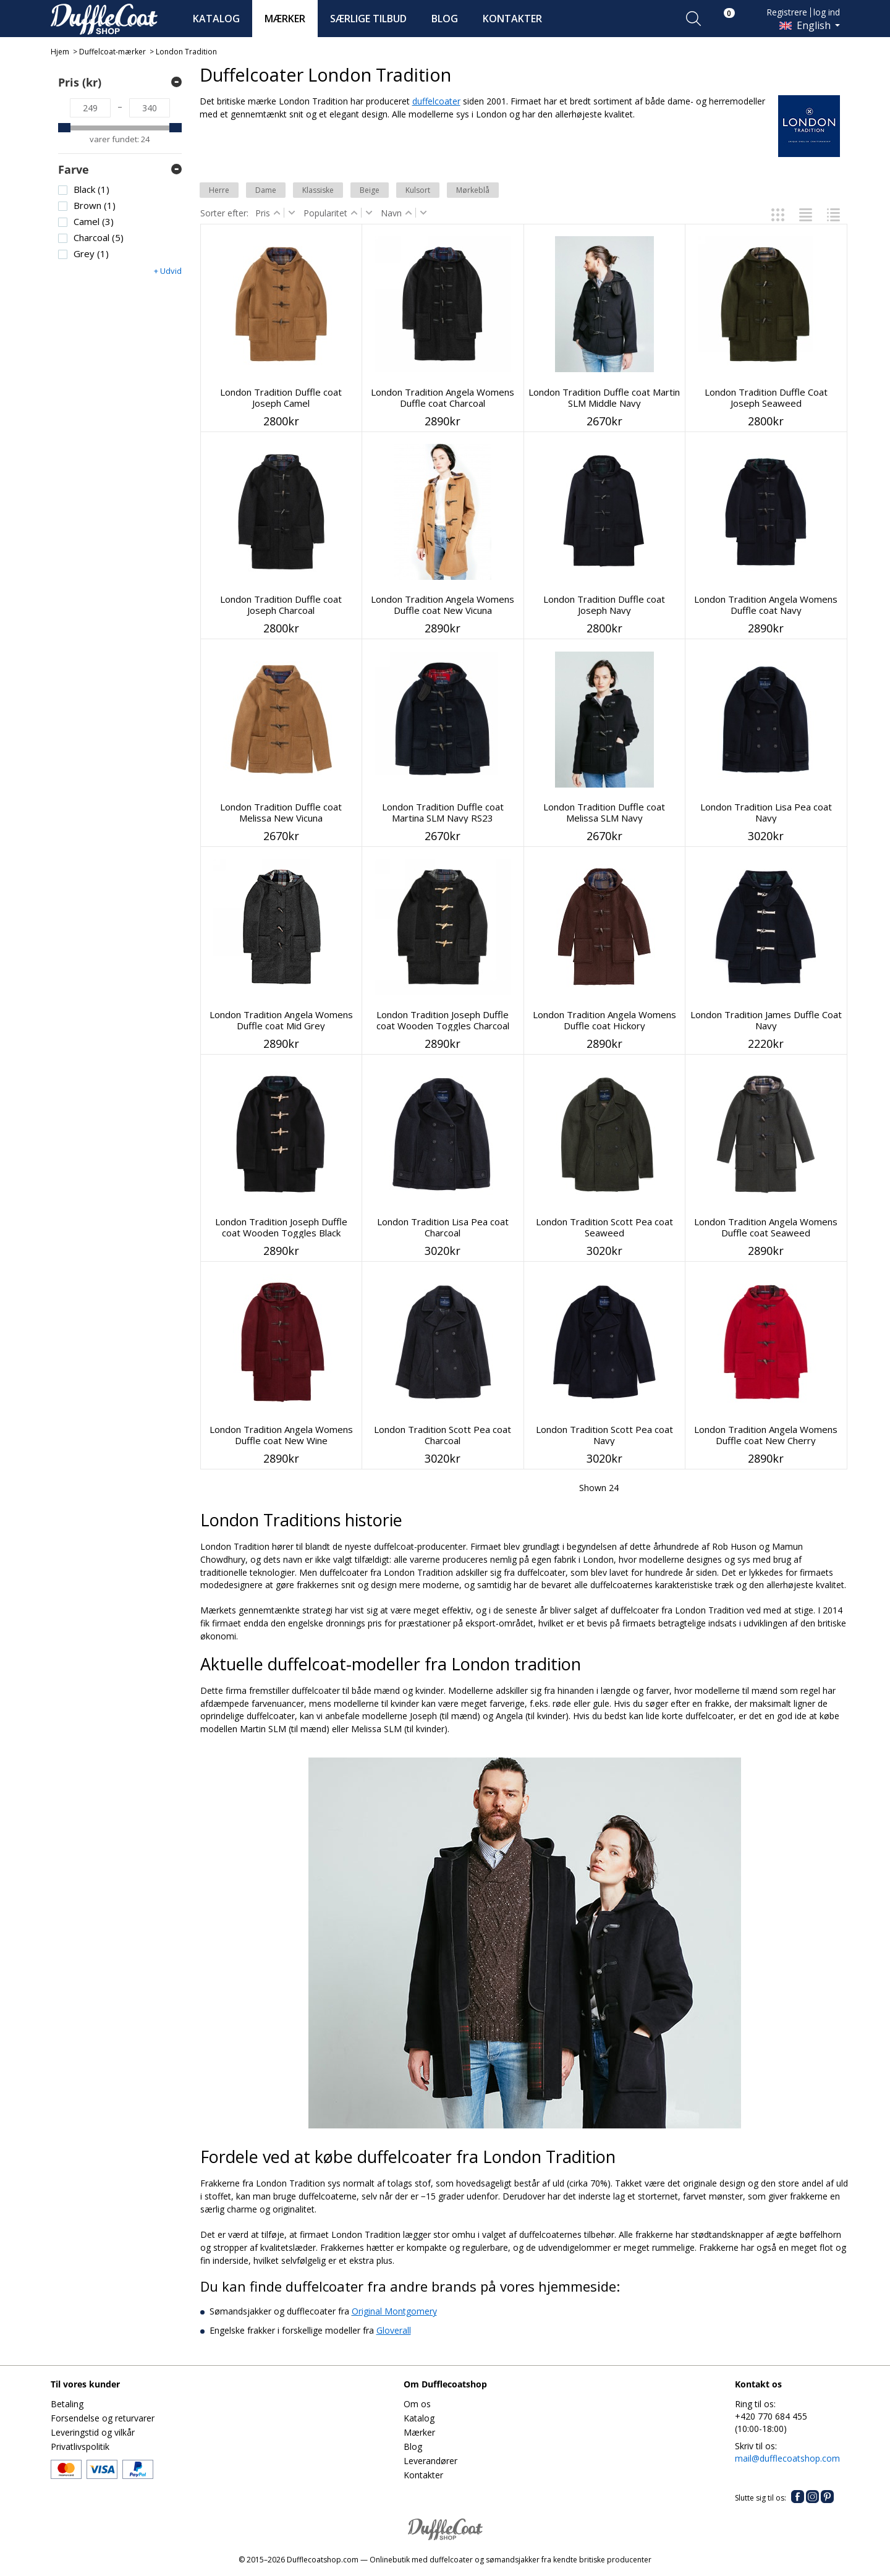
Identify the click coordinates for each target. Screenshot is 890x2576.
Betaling (67, 2404)
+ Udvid (168, 271)
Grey (91, 254)
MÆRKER (285, 18)
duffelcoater (436, 101)
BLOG (444, 18)
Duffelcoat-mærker (112, 51)
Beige (369, 190)
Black (91, 189)
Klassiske (318, 190)
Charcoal (99, 238)
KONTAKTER (512, 18)
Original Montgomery (394, 2311)
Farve (73, 169)
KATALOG (216, 18)
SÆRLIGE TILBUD (368, 18)
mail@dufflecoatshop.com (787, 2458)
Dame (265, 190)
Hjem (60, 51)
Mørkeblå (473, 190)
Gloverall (393, 2330)
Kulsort (417, 190)
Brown (95, 206)
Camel (94, 222)
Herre (219, 190)
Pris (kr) (79, 82)
